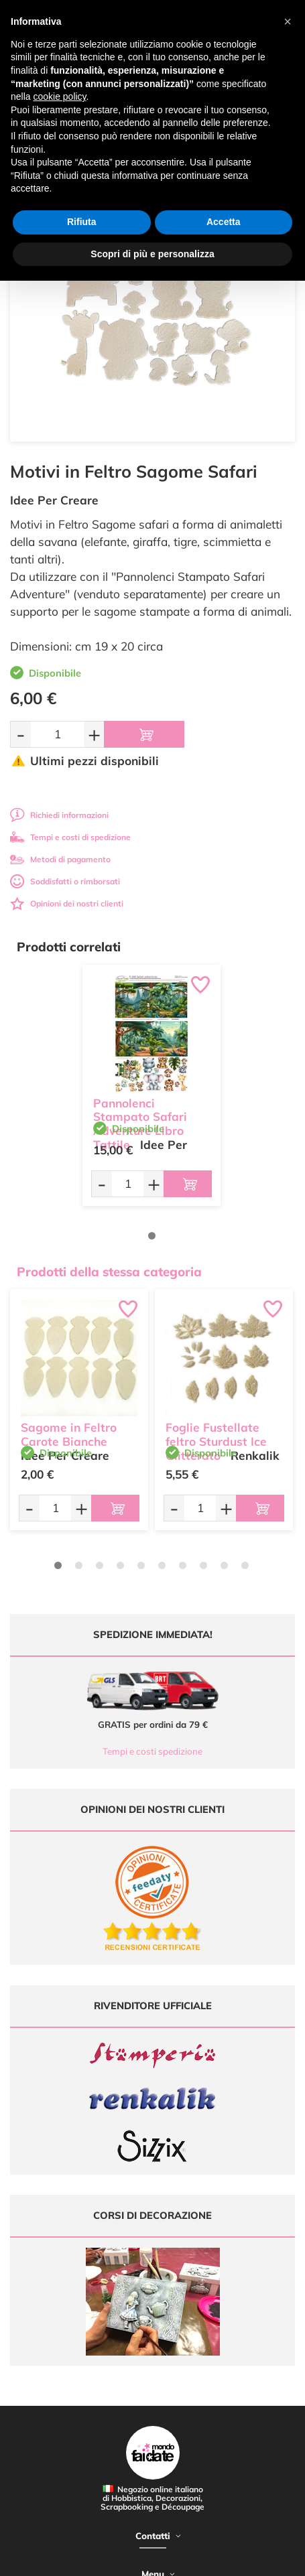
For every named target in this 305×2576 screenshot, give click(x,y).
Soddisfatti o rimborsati (65, 881)
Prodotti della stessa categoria (109, 1272)
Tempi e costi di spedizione (70, 837)
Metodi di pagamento (60, 859)
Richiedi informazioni (59, 815)
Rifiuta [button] (82, 221)
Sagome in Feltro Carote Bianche (69, 1434)
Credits (198, 2558)
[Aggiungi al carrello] (144, 734)
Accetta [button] (223, 221)
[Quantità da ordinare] (57, 734)
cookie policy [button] (59, 96)
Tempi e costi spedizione (152, 1751)
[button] (287, 21)
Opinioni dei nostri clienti (66, 903)
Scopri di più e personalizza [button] (152, 254)
